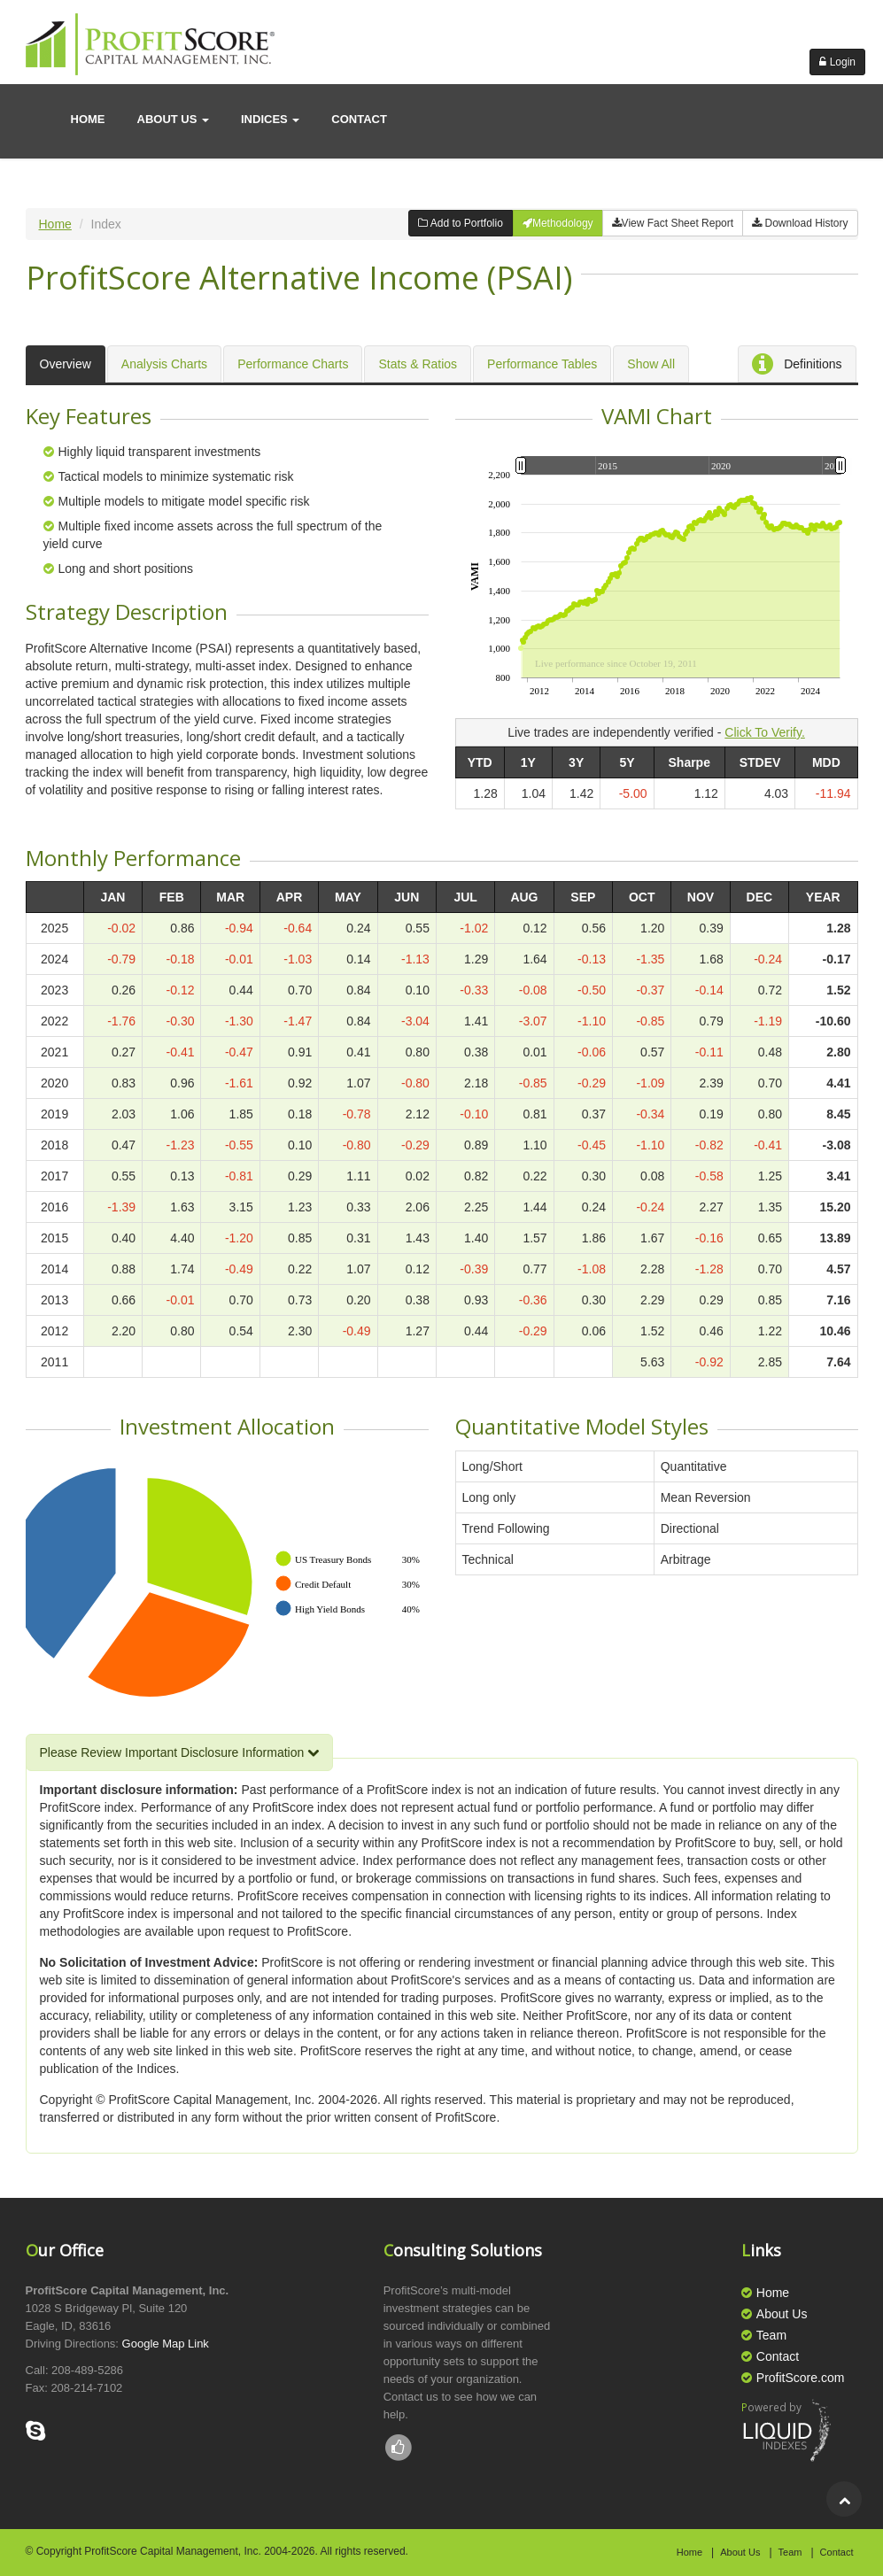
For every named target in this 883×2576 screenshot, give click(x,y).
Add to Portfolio (460, 223)
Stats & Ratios (417, 364)
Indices (270, 119)
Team (771, 2335)
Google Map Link (165, 2343)
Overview (65, 364)
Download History (800, 223)
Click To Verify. (764, 732)
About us (173, 119)
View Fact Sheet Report (673, 223)
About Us (782, 2314)
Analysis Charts (164, 364)
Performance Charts (292, 364)
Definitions (796, 364)
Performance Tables (542, 364)
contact (359, 119)
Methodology (558, 223)
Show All (651, 364)
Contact (777, 2356)
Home (88, 119)
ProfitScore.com (800, 2378)
